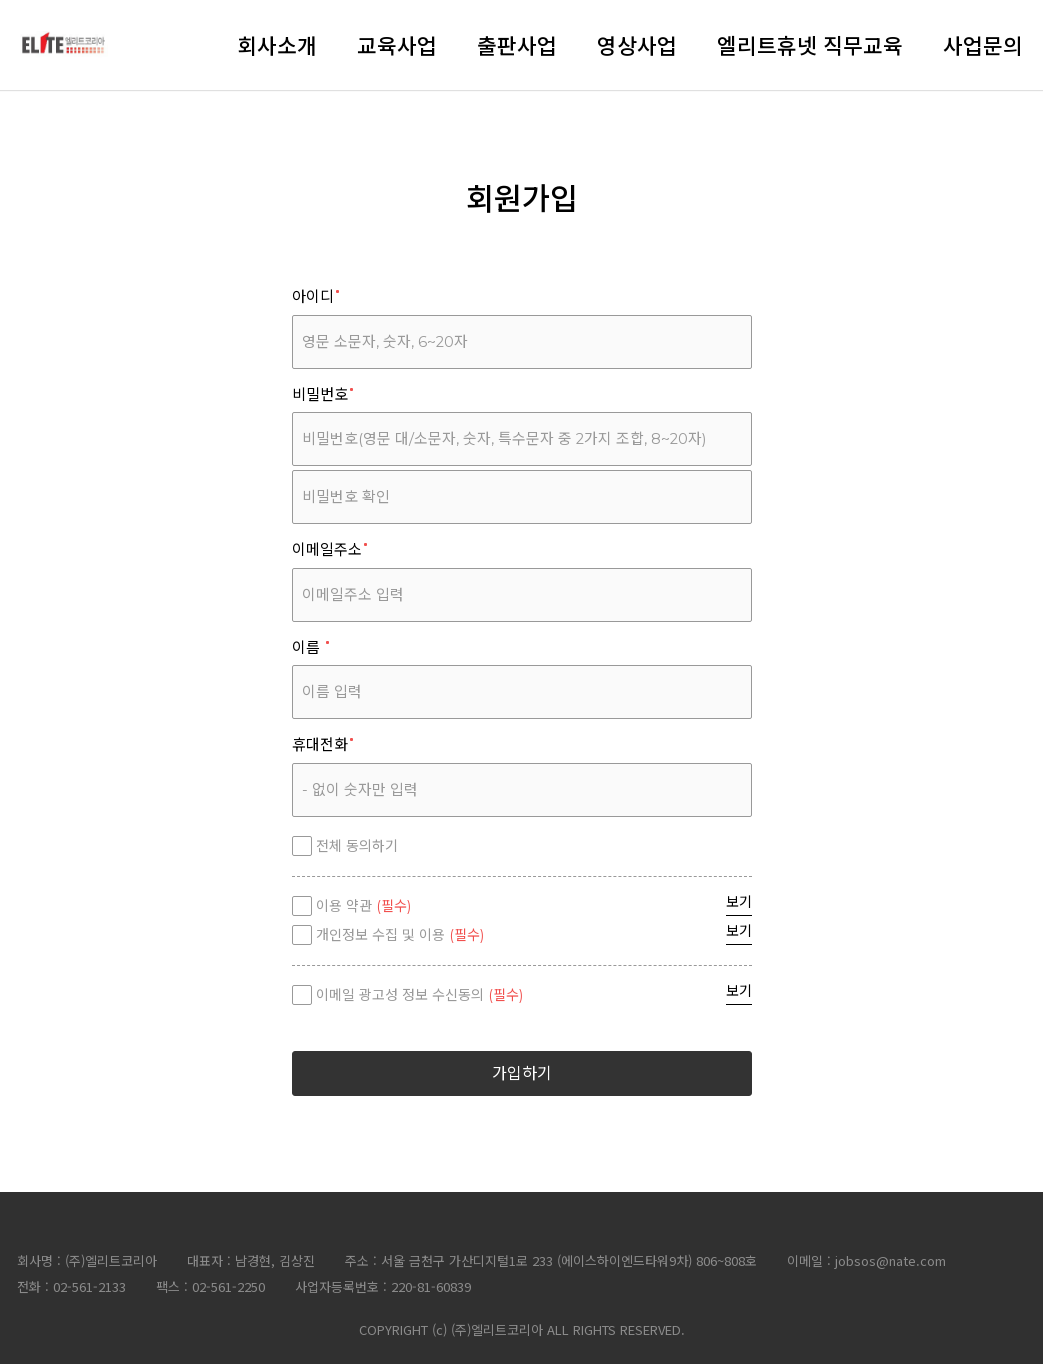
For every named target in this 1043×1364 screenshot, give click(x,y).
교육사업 (397, 44)
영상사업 (637, 44)
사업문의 (983, 44)
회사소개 (277, 44)
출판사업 (517, 44)
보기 (739, 902)
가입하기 (522, 1073)
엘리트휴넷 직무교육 (810, 44)
